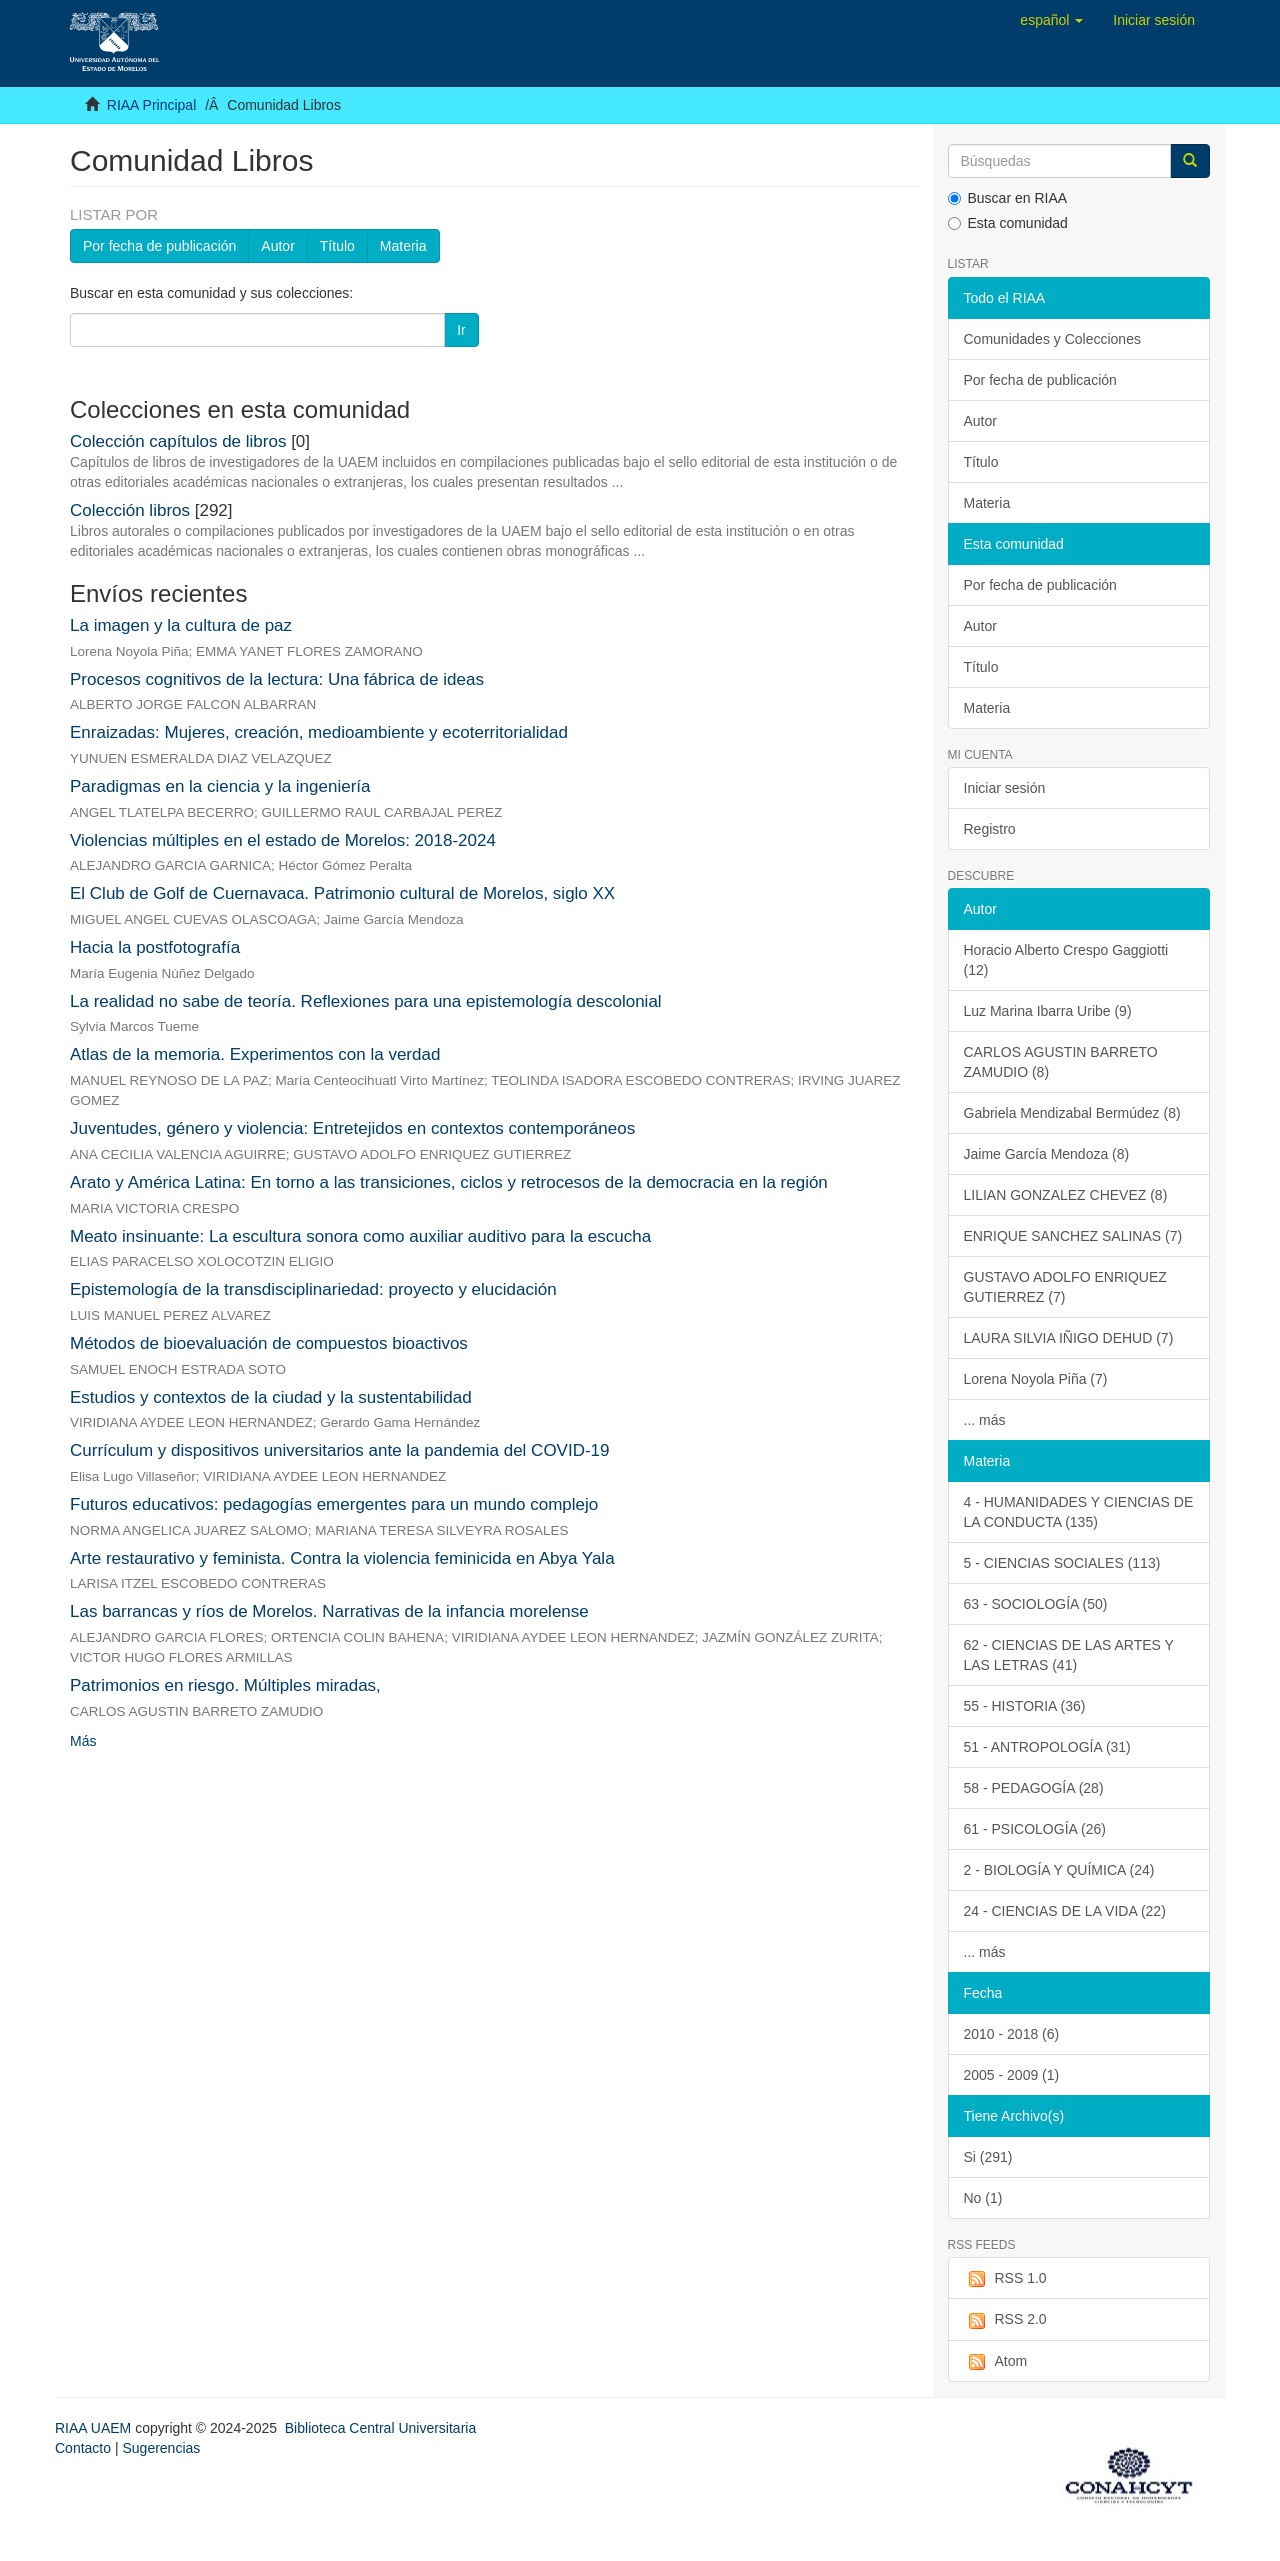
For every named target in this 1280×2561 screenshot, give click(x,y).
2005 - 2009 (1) (1012, 2075)
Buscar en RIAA (1008, 198)
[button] (1051, 20)
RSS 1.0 (1005, 2279)
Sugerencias (161, 2448)
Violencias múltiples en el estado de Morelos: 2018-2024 (283, 840)
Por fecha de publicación (159, 246)
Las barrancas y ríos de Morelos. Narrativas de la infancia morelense (329, 1611)
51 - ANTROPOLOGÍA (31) (1047, 1747)
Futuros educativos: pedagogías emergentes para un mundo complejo (334, 1504)
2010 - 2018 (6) (1012, 2034)
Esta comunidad (1008, 223)
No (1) (983, 2198)
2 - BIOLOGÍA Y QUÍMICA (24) (1059, 1870)
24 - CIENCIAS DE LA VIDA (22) (1065, 1911)
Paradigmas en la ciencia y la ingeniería (220, 786)
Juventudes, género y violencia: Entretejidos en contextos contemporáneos (352, 1128)
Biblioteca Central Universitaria (380, 2428)
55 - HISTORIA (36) (1025, 1706)
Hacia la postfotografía (155, 947)
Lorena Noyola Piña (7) (1036, 1379)
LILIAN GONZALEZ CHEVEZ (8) (1066, 1195)
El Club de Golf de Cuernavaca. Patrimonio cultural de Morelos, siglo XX (342, 893)
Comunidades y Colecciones (1052, 339)
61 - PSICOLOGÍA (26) (1035, 1829)
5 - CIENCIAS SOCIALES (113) (1062, 1563)
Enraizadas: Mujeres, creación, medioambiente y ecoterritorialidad (319, 732)
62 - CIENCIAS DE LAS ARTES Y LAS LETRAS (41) (1069, 1655)
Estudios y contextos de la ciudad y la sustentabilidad (271, 1397)
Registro (990, 829)
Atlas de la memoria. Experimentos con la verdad (255, 1054)
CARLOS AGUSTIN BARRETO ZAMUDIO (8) (1061, 1062)
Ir (461, 330)
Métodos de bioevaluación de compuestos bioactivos (269, 1343)
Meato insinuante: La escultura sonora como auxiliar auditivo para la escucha (360, 1236)
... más (985, 1420)
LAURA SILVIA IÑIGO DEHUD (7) (1069, 1338)
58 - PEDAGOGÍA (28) (1034, 1788)
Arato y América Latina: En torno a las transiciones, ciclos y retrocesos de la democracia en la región (449, 1182)
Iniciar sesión (1005, 788)
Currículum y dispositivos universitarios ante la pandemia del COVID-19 (340, 1450)
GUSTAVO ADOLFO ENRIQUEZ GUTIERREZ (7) (1065, 1287)
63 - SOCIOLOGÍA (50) (1036, 1604)
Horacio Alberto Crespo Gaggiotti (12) (1066, 960)
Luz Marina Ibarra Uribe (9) (1048, 1011)
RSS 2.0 (1005, 2320)
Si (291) (988, 2157)
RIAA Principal (151, 105)
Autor (277, 246)
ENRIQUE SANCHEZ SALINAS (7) (1073, 1236)
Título (337, 246)
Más (83, 1741)
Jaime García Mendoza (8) (1047, 1154)
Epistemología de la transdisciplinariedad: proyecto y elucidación (313, 1289)
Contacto (83, 2448)
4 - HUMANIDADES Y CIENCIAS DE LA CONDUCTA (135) (1079, 1512)
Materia (403, 246)
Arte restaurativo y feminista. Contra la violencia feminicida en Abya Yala (342, 1558)
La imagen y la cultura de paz (181, 625)
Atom (996, 2362)
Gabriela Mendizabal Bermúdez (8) (1072, 1113)
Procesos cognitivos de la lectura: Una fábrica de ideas (277, 679)
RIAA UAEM (95, 2428)
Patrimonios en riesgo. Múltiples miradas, (225, 1685)
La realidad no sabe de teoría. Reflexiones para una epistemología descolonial (366, 1001)
